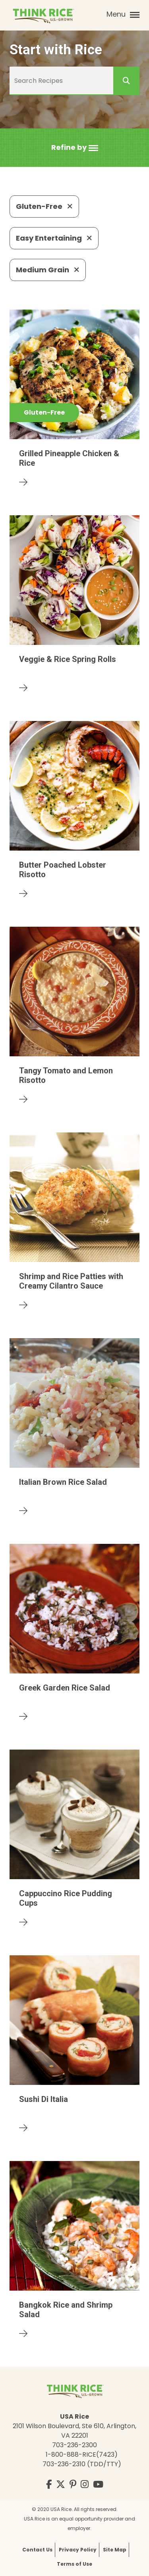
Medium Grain (47, 270)
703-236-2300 (74, 2445)
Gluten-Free (44, 206)
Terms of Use (74, 2564)
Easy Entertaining (54, 238)
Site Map (114, 2549)
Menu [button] (122, 14)
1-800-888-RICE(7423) (82, 2454)
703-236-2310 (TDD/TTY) (82, 2464)
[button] (74, 148)
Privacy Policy (78, 2549)
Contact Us (37, 2549)
